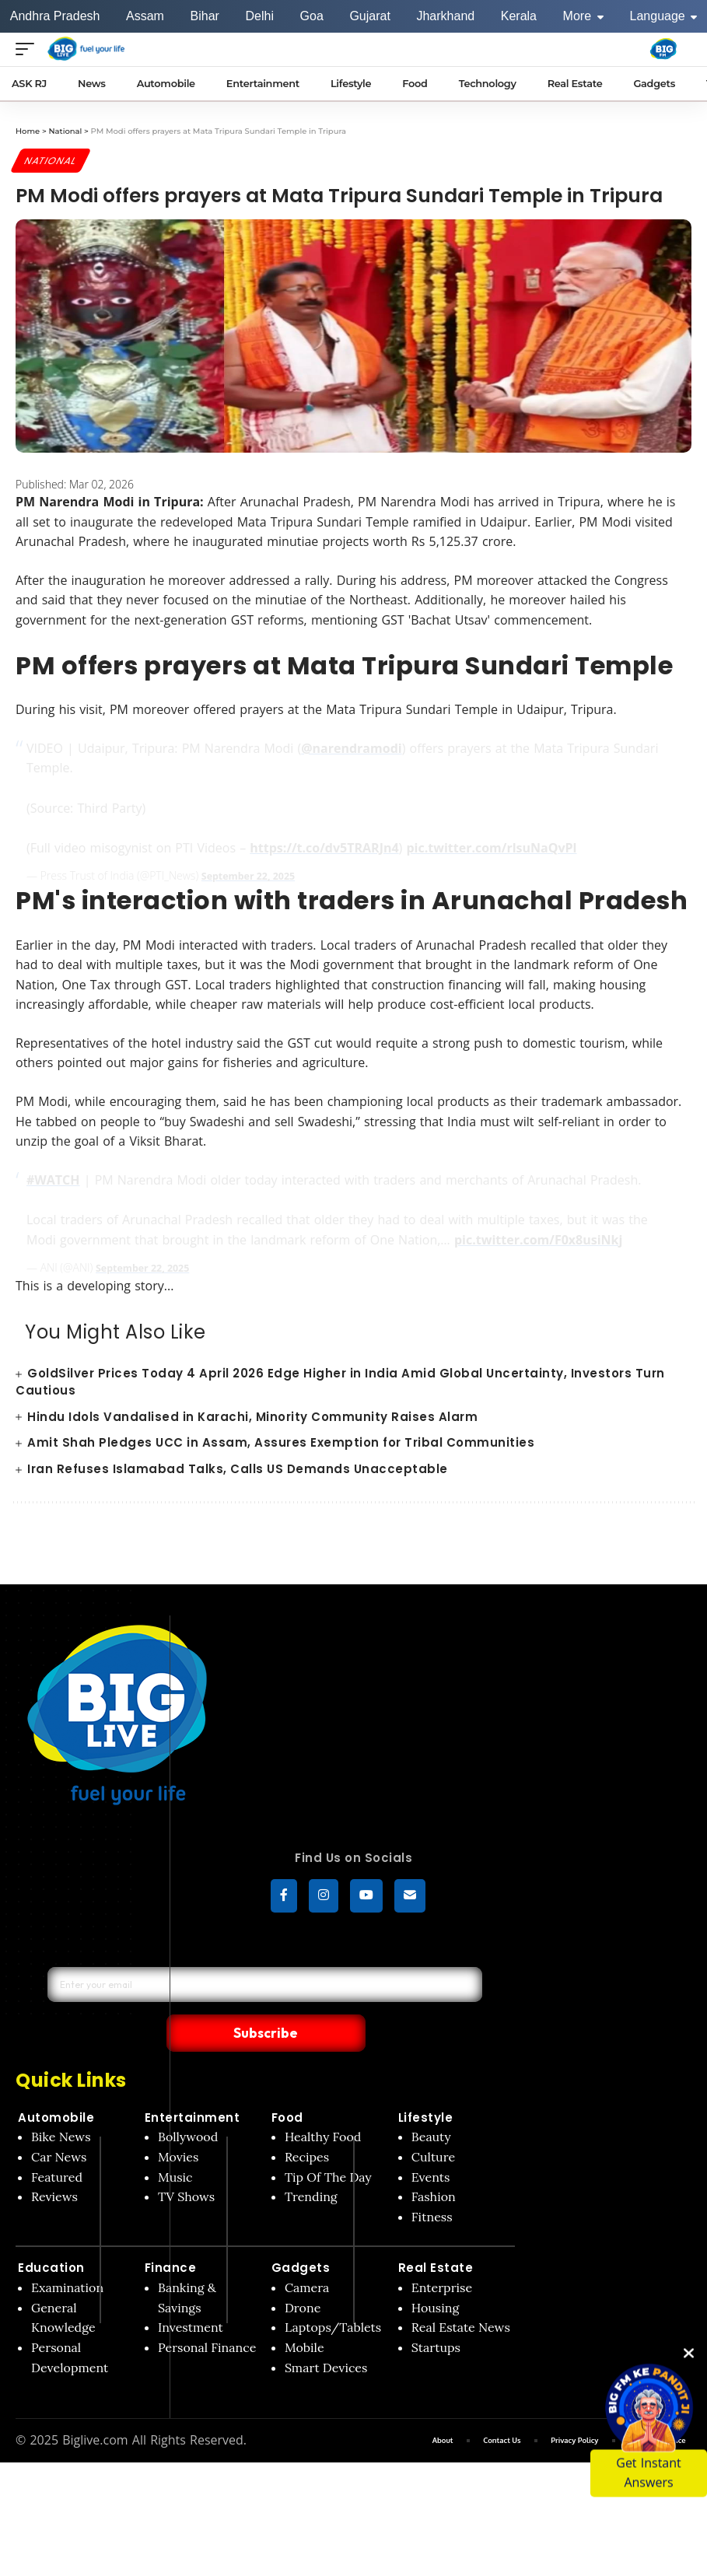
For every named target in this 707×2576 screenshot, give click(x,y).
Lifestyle (425, 2085)
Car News (58, 2124)
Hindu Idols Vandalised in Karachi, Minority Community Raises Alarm (252, 1417)
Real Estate (436, 2235)
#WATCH (53, 1180)
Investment (190, 2294)
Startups (435, 2314)
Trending (311, 2164)
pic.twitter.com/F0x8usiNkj (538, 1240)
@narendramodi (351, 749)
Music (175, 2144)
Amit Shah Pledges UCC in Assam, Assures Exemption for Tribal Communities (280, 1443)
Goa (312, 16)
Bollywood (188, 2104)
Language (664, 16)
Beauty (431, 2104)
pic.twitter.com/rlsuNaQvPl (491, 849)
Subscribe (370, 1999)
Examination (67, 2255)
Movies (178, 2124)
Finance (171, 2235)
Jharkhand (445, 16)
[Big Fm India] (663, 49)
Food (287, 2085)
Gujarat (369, 16)
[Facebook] (284, 1897)
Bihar (205, 16)
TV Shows (186, 2164)
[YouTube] (366, 1897)
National (53, 161)
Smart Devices (326, 2334)
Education (51, 2235)
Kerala (519, 16)
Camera (307, 2255)
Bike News (61, 2104)
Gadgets (301, 2235)
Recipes (307, 2124)
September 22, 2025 (254, 877)
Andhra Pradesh (55, 16)
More (583, 16)
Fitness (432, 2184)
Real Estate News (460, 2294)
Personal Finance (207, 2314)
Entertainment (192, 2085)
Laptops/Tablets (333, 2294)
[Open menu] (29, 49)
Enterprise (441, 2255)
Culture (433, 2124)
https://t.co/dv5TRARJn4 (324, 849)
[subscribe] (409, 1897)
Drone (302, 2275)
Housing (435, 2275)
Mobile (304, 2314)
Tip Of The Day (328, 2144)
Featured (56, 2144)
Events (430, 2144)
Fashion (433, 2164)
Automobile (56, 2085)
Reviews (54, 2164)
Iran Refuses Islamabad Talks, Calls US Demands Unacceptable (237, 1469)
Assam (145, 16)
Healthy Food (323, 2104)
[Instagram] (323, 1897)
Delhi (259, 16)
